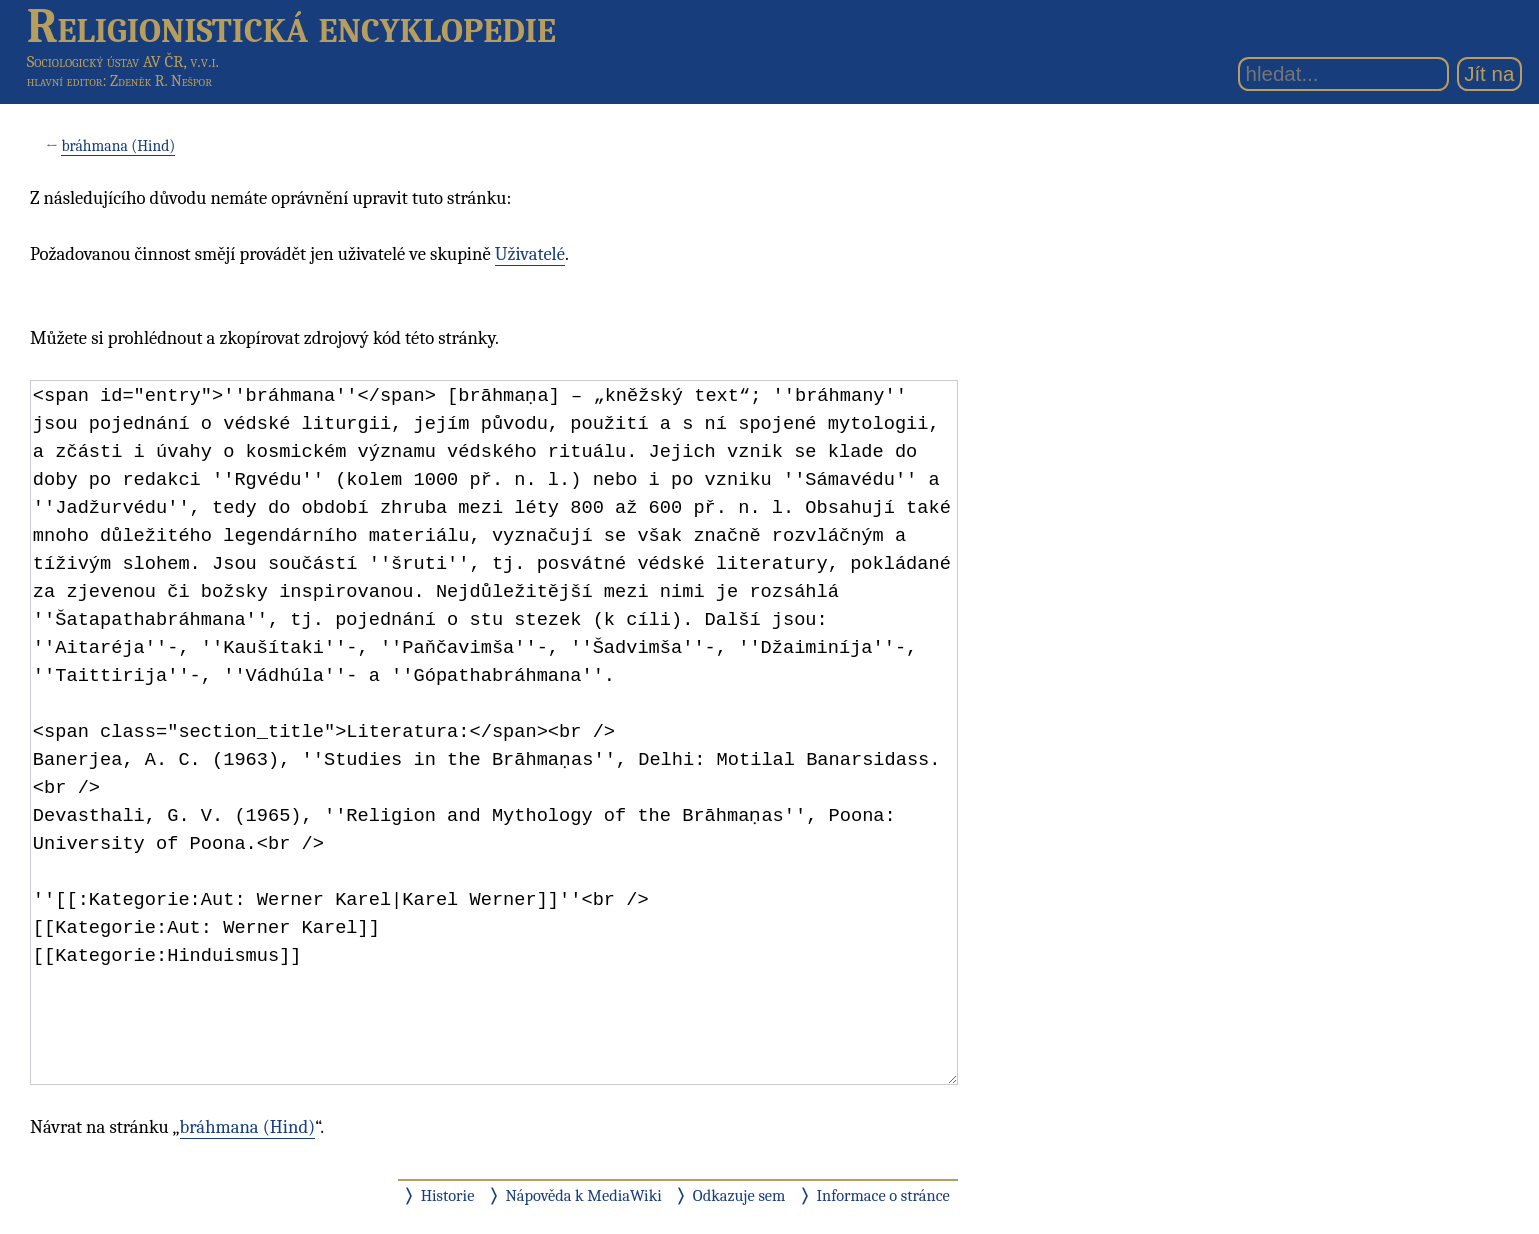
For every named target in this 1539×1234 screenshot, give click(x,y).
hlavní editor (65, 81)
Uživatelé (530, 254)
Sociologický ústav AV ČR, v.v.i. (123, 61)
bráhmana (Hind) (118, 146)
